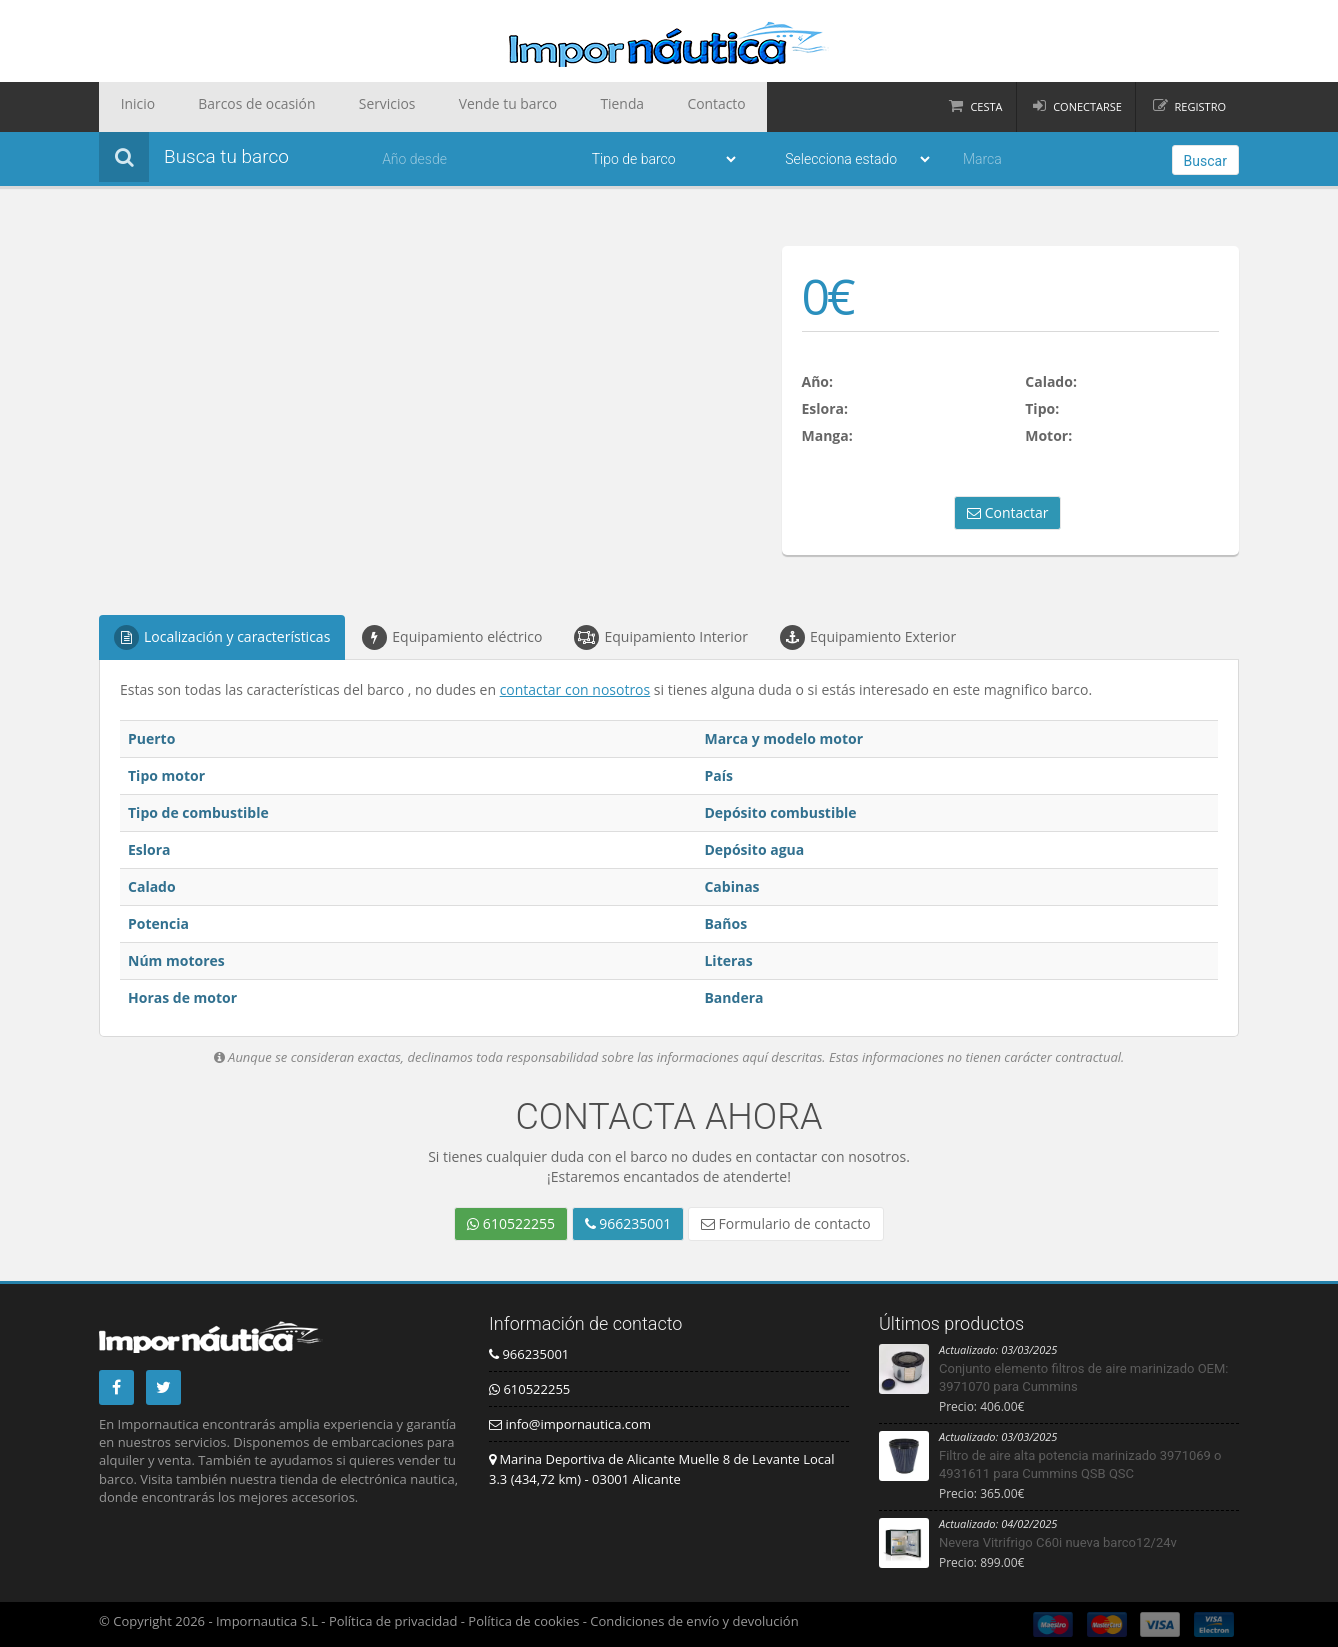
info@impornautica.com (570, 1424)
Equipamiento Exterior (868, 637)
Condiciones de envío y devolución (694, 1621)
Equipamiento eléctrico (452, 637)
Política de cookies (523, 1621)
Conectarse (1087, 106)
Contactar (1007, 512)
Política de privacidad (393, 1621)
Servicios (342, 107)
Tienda (541, 107)
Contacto (619, 107)
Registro (1200, 106)
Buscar (1205, 161)
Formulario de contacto (786, 1223)
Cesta (986, 106)
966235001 (628, 1223)
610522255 (511, 1223)
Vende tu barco (445, 107)
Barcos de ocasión (231, 107)
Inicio (130, 107)
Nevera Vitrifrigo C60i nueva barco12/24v (1058, 1542)
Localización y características (222, 637)
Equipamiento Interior (661, 637)
